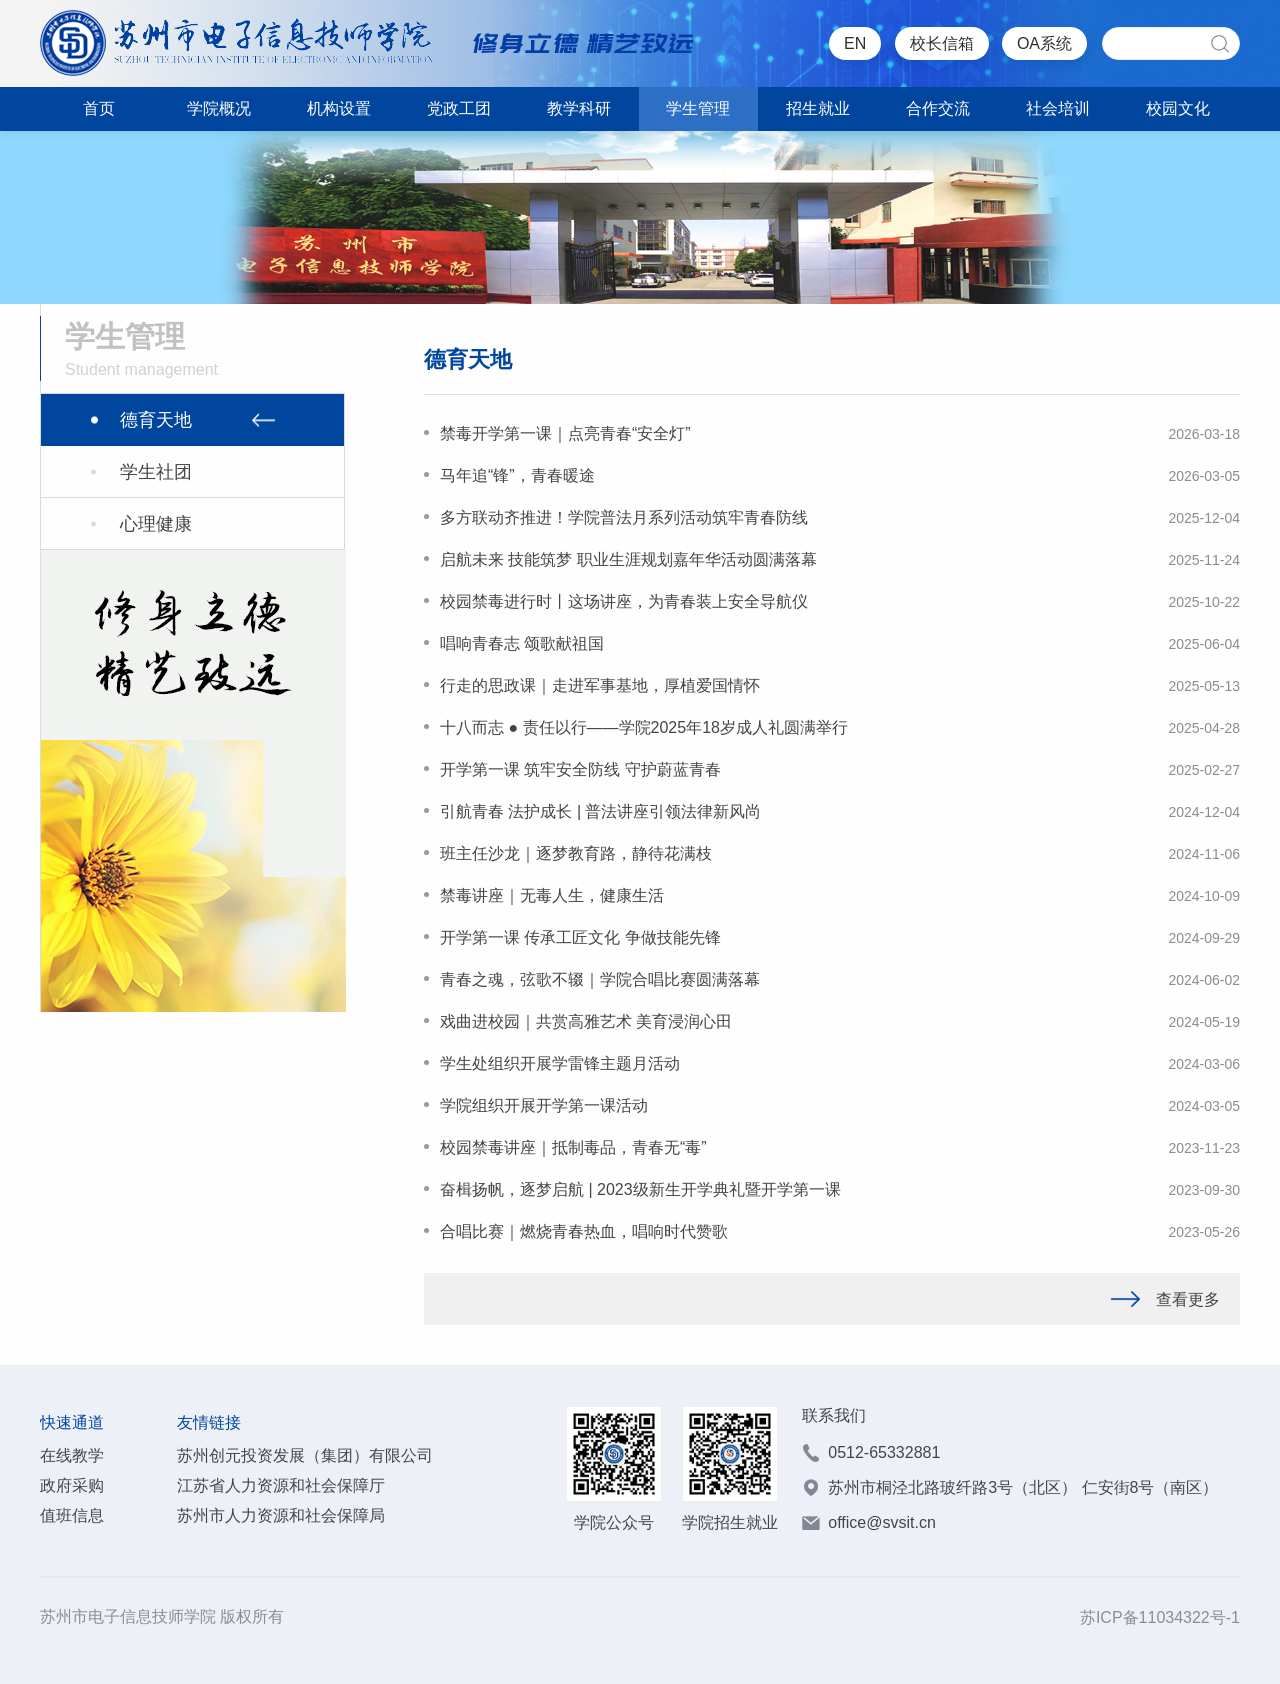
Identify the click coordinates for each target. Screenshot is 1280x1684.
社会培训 (1058, 108)
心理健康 (156, 524)
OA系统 (1044, 43)
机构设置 (339, 108)
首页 (99, 108)
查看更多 (1165, 1299)
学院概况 (219, 108)
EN (855, 43)
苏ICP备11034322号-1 (1160, 1617)
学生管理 (698, 108)
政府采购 (72, 1485)
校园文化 (1178, 108)
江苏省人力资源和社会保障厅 (281, 1485)
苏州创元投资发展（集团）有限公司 (305, 1455)
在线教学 (72, 1455)
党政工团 (459, 108)
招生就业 (818, 108)
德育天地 (156, 420)
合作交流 (938, 108)
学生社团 (156, 472)
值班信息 (72, 1515)
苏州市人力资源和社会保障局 (281, 1515)
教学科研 (579, 108)
